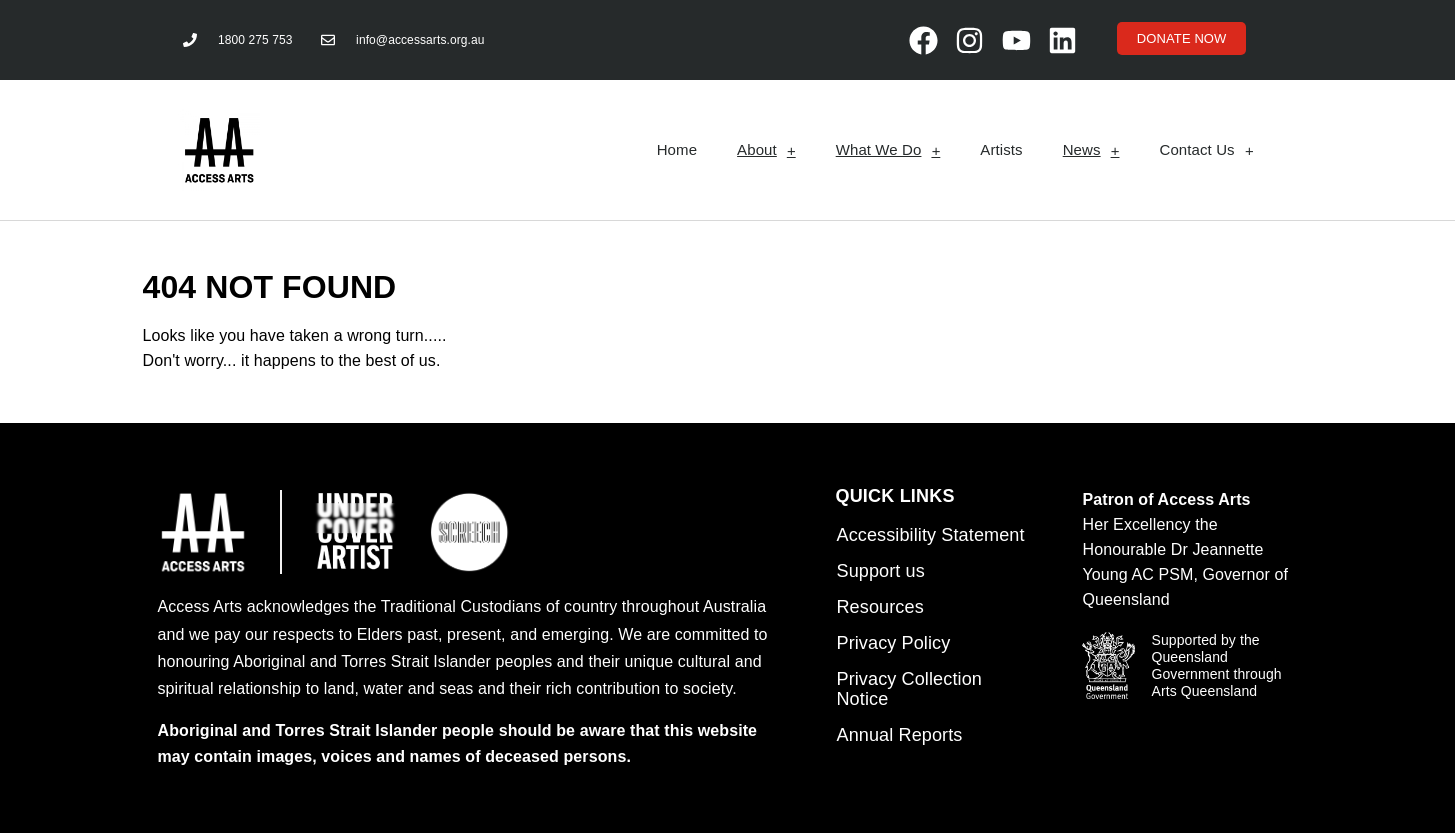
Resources (879, 607)
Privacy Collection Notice (908, 689)
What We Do (888, 150)
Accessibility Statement (930, 535)
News (1091, 150)
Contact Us (1206, 150)
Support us (880, 571)
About (766, 150)
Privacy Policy (893, 643)
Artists (1001, 149)
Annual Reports (899, 735)
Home (677, 149)
